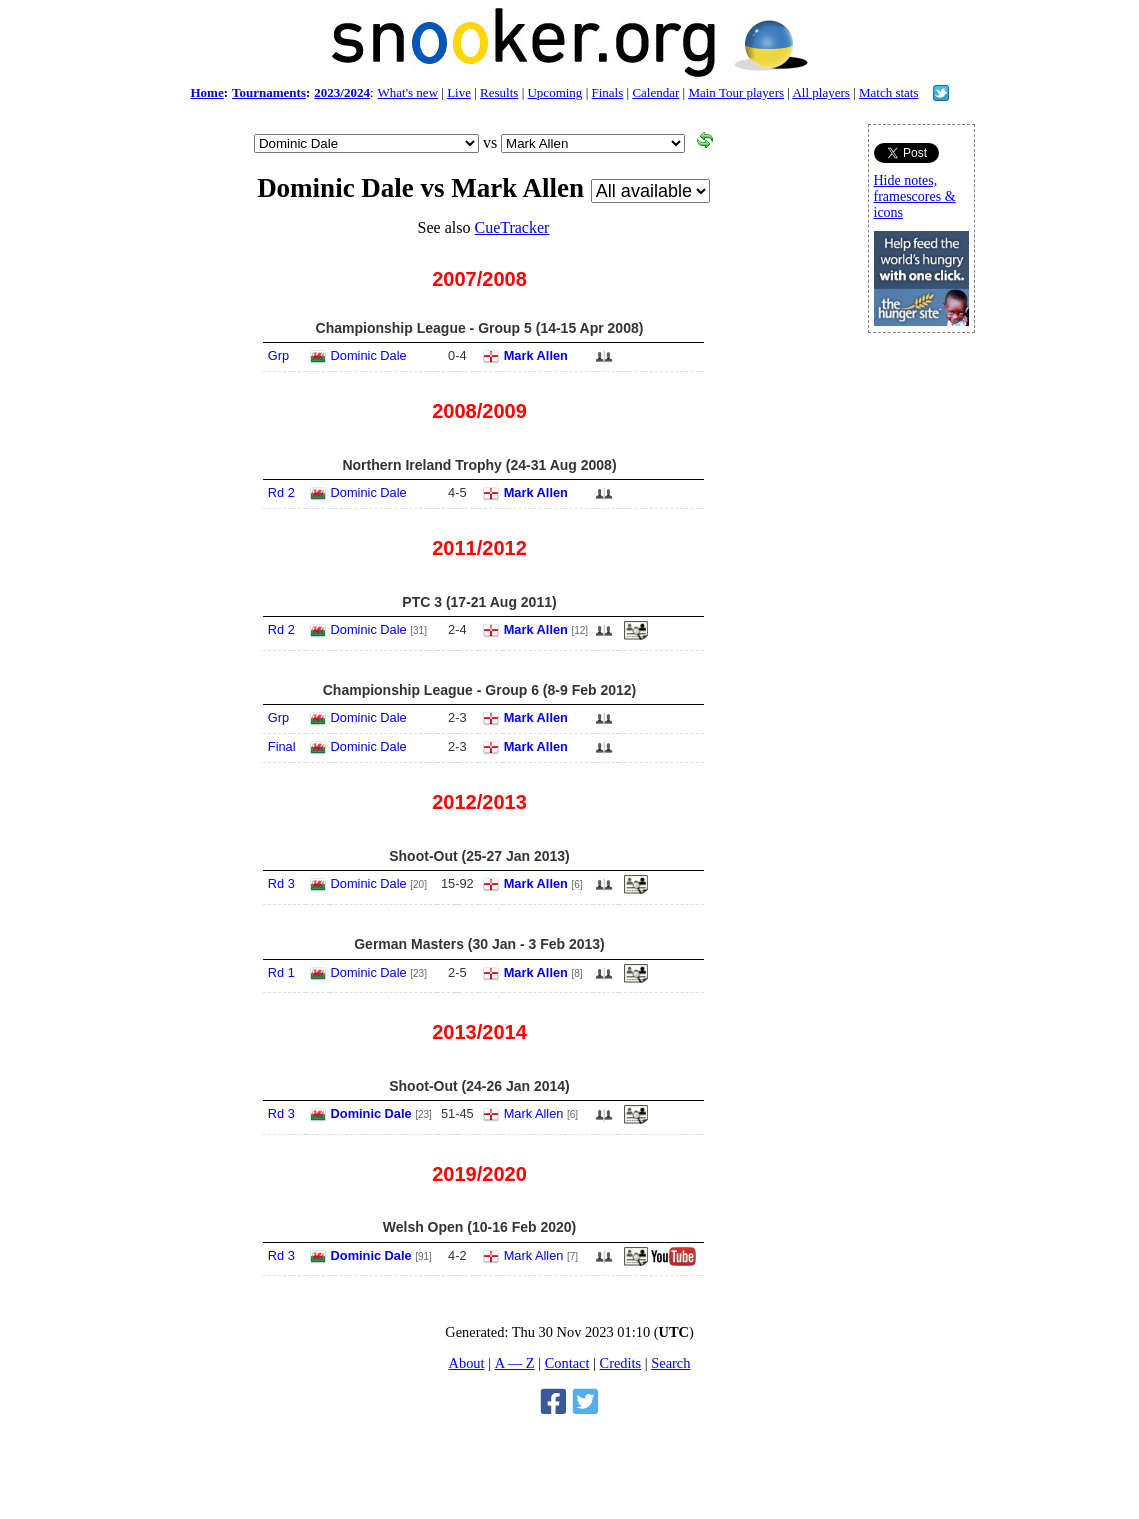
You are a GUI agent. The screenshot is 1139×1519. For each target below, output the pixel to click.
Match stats (889, 92)
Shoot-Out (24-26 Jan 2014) (479, 1086)
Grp (278, 355)
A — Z (515, 1363)
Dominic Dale (369, 355)
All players (820, 92)
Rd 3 (281, 883)
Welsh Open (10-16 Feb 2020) (479, 1227)
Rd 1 (281, 972)
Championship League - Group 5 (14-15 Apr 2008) (480, 328)
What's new (408, 92)
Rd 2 (281, 492)
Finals (607, 92)
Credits (621, 1363)
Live (459, 92)
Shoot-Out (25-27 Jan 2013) (479, 856)
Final (282, 746)
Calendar (655, 92)
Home (206, 92)
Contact (567, 1363)
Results (499, 92)
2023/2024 (342, 92)
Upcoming (554, 92)
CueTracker (511, 227)
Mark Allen (536, 355)
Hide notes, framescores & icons (915, 196)
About (467, 1363)
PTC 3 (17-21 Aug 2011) (479, 602)
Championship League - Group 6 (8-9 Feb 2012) (480, 690)
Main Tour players (736, 92)
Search (670, 1363)
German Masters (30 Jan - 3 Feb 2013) (479, 944)
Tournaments (269, 92)
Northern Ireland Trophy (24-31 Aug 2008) (479, 465)
